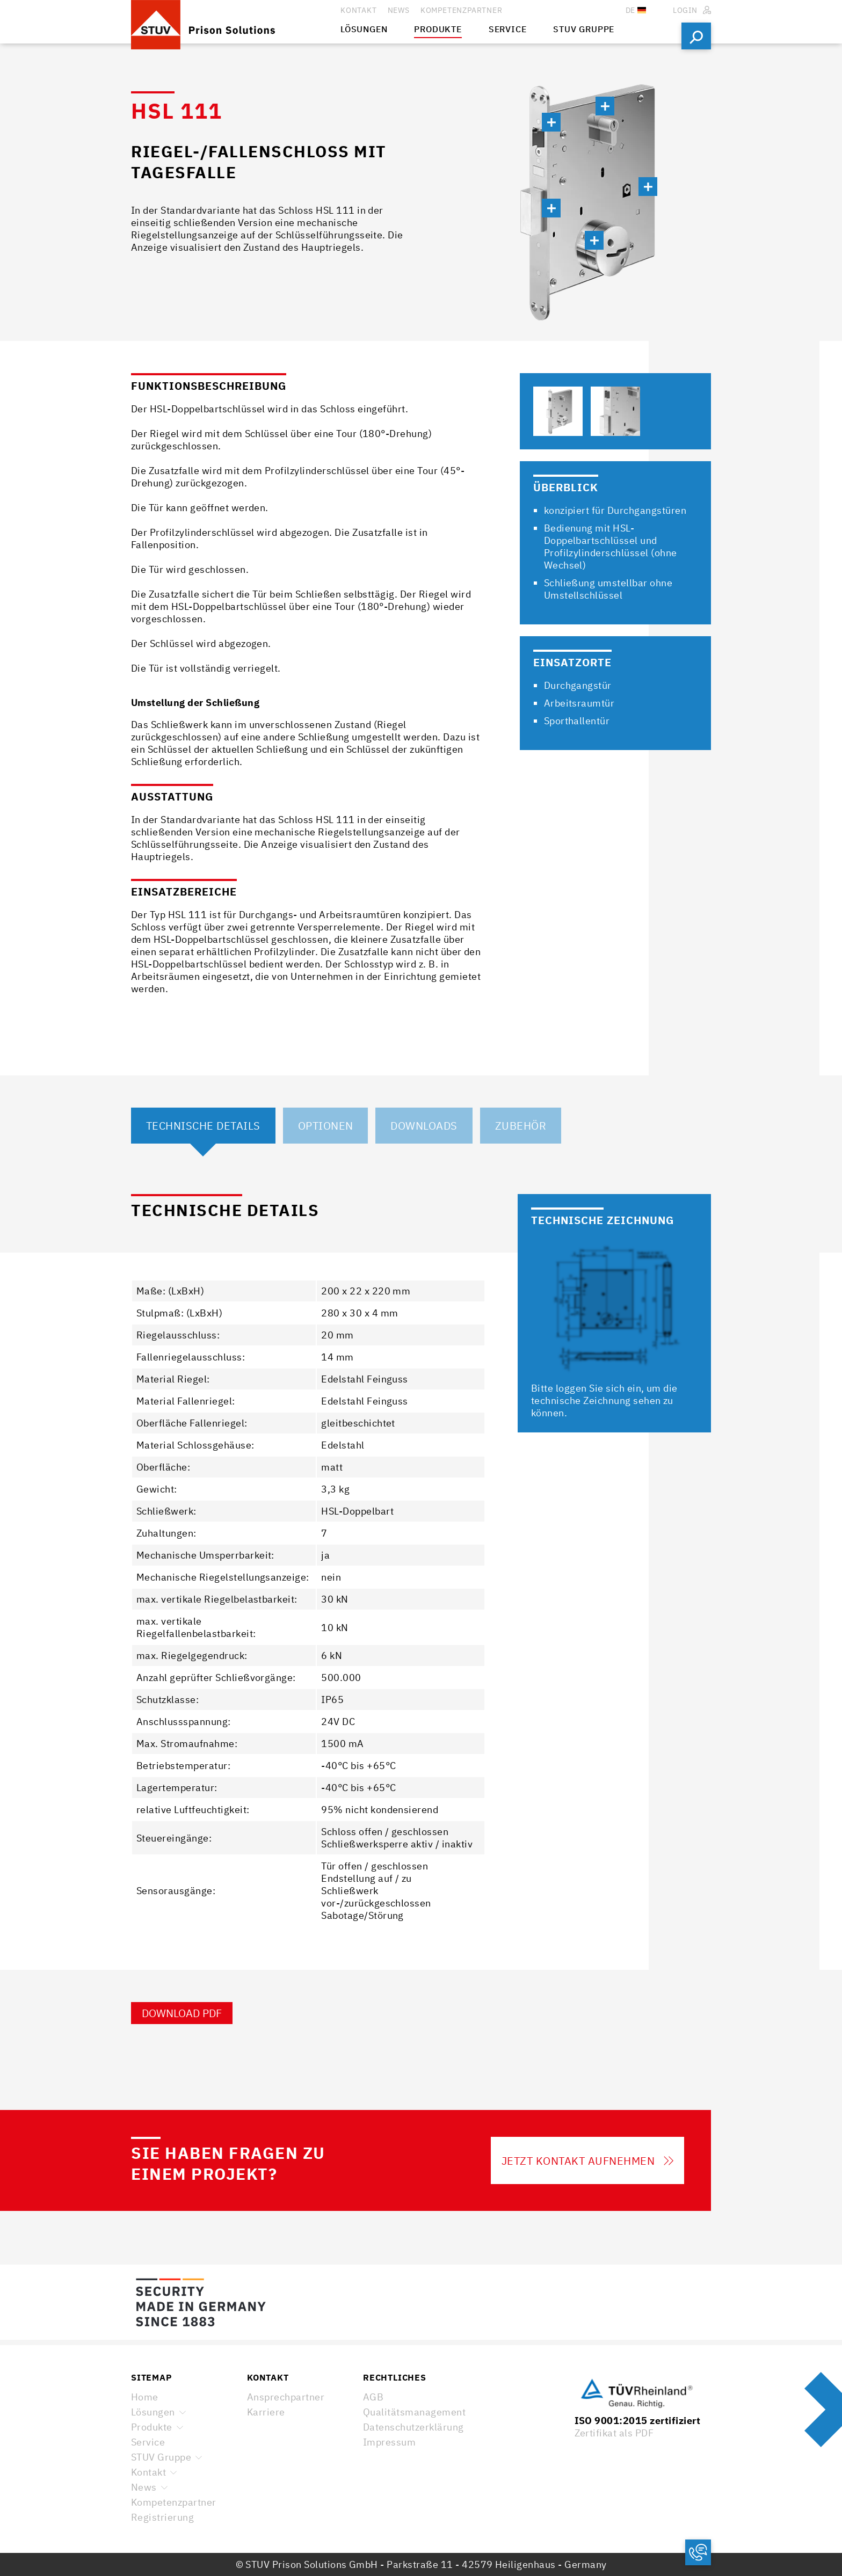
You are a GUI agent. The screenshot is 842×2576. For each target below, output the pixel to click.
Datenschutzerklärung (413, 2427)
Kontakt (148, 2472)
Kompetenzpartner (173, 2502)
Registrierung (162, 2517)
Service (148, 2442)
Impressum (389, 2442)
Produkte (151, 2427)
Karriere (266, 2412)
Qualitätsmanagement (414, 2412)
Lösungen (153, 2412)
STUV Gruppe (161, 2457)
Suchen (696, 36)
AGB (373, 2397)
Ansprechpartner (285, 2397)
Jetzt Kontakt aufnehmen (587, 2160)
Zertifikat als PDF (614, 2433)
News (144, 2487)
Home (144, 2397)
